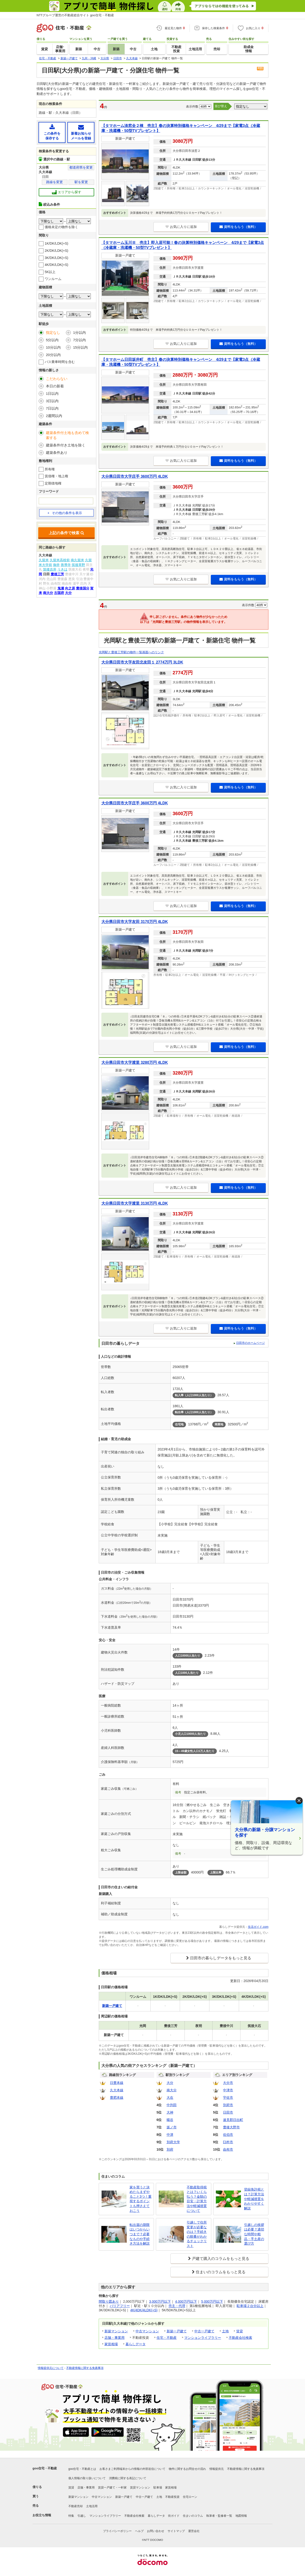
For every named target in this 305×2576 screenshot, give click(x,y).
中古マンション (147, 2331)
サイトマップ (176, 2531)
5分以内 (52, 340)
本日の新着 (55, 386)
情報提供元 (216, 2469)
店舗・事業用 (114, 2338)
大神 (170, 2112)
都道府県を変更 (81, 167)
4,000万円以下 (186, 2301)
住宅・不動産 (167, 2338)
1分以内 (79, 332)
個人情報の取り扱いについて (87, 2478)
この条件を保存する (52, 132)
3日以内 (52, 401)
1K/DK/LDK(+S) (56, 243)
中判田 (172, 2105)
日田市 (228, 2112)
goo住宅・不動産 (45, 2468)
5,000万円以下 (212, 2301)
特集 (71, 2515)
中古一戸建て (204, 2331)
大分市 (228, 2083)
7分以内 (79, 340)
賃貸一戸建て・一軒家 (112, 2487)
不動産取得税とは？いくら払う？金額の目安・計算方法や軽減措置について (197, 2199)
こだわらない (56, 379)
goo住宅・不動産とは (82, 2469)
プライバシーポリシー (117, 2531)
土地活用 (92, 2506)
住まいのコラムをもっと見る (220, 2272)
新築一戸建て (177, 2331)
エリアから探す (66, 192)
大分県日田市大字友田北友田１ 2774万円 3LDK (142, 662)
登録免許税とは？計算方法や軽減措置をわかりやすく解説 (254, 2198)
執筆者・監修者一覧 (219, 2515)
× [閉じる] (299, 1800)
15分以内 (80, 347)
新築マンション (116, 2331)
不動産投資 (172, 2497)
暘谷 (170, 2120)
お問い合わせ (155, 2531)
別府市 (228, 2105)
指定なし (53, 332)
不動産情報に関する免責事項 (84, 2368)
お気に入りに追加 (181, 227)
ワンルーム (53, 279)
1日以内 (52, 393)
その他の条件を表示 (64, 513)
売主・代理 (177, 2306)
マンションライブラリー (202, 2338)
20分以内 (53, 355)
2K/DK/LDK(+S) (56, 251)
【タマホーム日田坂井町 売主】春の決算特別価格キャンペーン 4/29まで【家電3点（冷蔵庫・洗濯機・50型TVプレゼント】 (180, 362)
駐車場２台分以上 (250, 2306)
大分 (170, 2083)
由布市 (228, 2149)
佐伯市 (228, 2135)
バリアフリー (120, 2306)
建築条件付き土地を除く (65, 445)
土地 (225, 2331)
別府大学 (173, 2142)
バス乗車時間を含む (60, 362)
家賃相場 (111, 2344)
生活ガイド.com (258, 1926)
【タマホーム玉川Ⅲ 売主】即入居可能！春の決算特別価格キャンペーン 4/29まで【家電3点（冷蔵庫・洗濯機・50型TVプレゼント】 (182, 245)
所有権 (50, 469)
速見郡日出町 (233, 2120)
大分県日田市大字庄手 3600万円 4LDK (134, 476)
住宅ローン (190, 2497)
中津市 (228, 2090)
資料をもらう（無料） (238, 227)
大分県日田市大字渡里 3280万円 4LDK (134, 1062)
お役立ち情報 (42, 2515)
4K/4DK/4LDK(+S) (144, 2310)
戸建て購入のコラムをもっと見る (220, 2259)
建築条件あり (56, 452)
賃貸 (239, 2331)
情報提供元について (51, 2368)
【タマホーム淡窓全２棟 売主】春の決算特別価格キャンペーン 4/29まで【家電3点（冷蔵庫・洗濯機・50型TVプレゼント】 (180, 128)
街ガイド (174, 2515)
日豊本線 (116, 2083)
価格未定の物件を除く (61, 227)
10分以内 (53, 347)
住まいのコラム (193, 2515)
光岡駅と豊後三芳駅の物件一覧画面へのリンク (131, 652)
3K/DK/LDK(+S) (56, 258)
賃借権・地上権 (56, 476)
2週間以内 (54, 416)
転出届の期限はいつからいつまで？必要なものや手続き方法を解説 (140, 2234)
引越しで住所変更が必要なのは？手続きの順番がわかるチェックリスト (197, 2234)
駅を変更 (81, 182)
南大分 (172, 2090)
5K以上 (50, 272)
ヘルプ (139, 2531)
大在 (170, 2097)
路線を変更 (54, 182)
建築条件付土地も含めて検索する (67, 435)
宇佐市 (228, 2097)
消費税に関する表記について (127, 2478)
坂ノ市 (172, 2127)
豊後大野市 (231, 2127)
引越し (81, 2515)
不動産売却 (75, 2506)
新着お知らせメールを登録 (81, 132)
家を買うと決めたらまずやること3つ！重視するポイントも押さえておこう (141, 2199)
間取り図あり (109, 2301)
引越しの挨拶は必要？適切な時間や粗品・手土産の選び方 (254, 2234)
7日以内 (52, 408)
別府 (170, 2149)
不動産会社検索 (240, 2338)
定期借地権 (53, 483)
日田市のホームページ (250, 1343)
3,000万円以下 (160, 2301)
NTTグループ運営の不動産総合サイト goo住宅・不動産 (75, 15)
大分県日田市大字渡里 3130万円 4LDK (134, 1203)
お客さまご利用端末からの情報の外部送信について (132, 2469)
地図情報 (241, 2515)
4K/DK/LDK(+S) (56, 265)
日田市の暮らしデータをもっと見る (220, 1958)
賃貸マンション (140, 2487)
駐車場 (157, 2487)
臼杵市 (228, 2142)
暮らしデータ (135, 2344)
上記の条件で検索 (66, 533)
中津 (170, 2135)
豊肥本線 (116, 2097)
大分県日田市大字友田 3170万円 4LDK (134, 922)
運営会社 (194, 2531)
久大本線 (116, 2090)
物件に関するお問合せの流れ (187, 2469)
